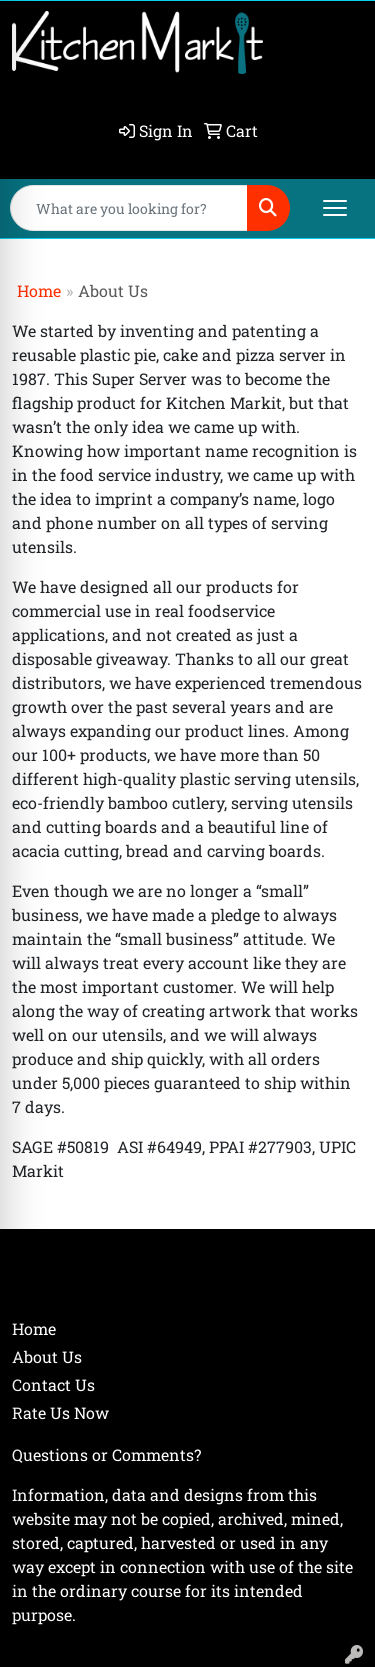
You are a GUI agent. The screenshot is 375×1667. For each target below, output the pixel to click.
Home (39, 290)
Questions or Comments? (106, 1454)
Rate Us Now (60, 1412)
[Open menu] (335, 208)
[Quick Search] (129, 208)
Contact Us (53, 1384)
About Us (47, 1356)
